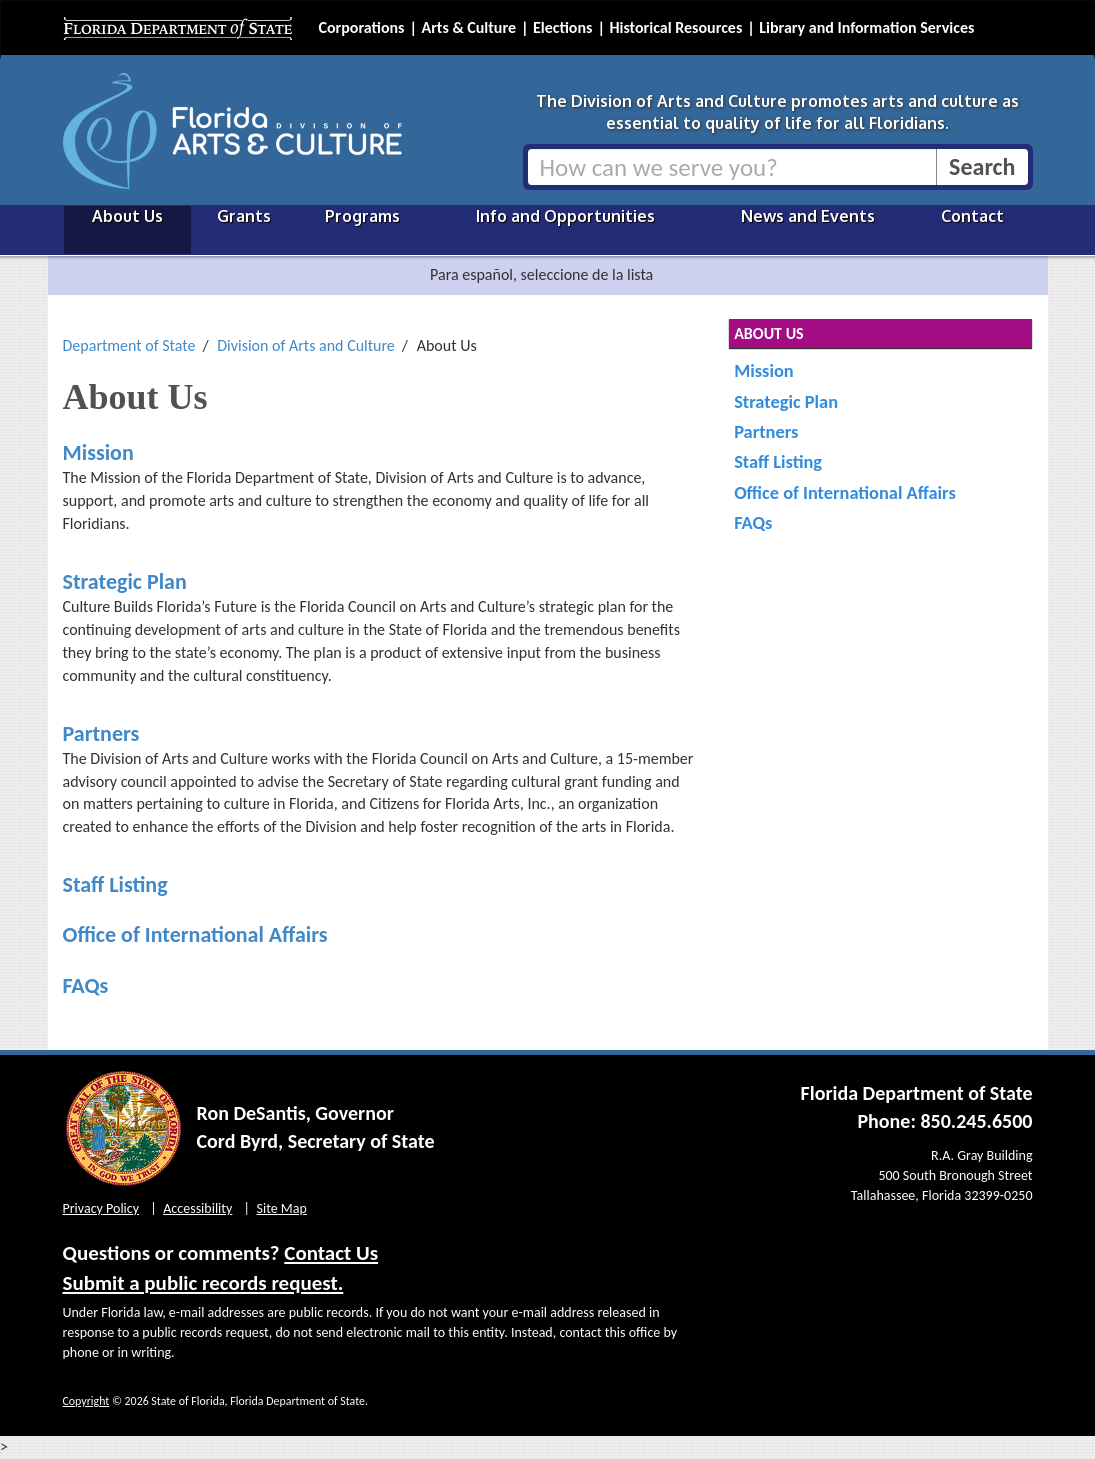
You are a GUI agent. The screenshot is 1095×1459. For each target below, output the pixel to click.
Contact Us (331, 1253)
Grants (244, 216)
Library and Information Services (866, 27)
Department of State (129, 345)
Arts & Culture (468, 27)
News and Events (808, 216)
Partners (101, 733)
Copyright (86, 1401)
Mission (98, 452)
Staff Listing (115, 884)
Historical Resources (675, 27)
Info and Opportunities (565, 216)
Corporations (362, 27)
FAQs (86, 985)
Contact (972, 216)
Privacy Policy (101, 1208)
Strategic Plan (125, 581)
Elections (562, 27)
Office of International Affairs (195, 934)
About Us (127, 216)
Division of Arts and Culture (306, 345)
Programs (362, 216)
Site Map (282, 1208)
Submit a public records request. (203, 1283)
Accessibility (197, 1208)
